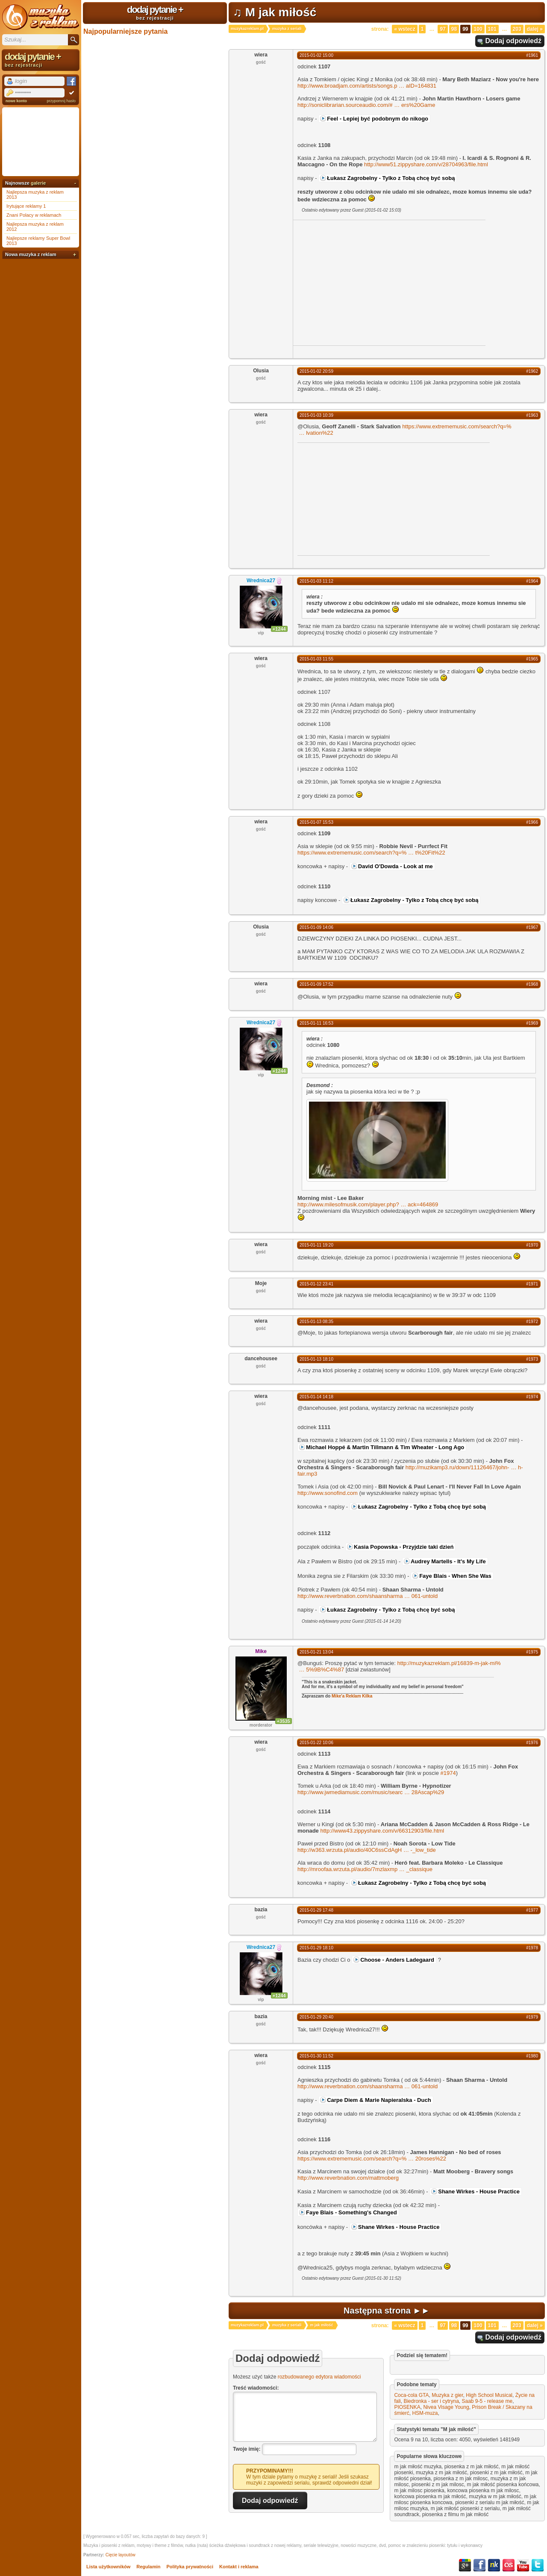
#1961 (532, 55)
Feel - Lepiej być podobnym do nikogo (377, 118)
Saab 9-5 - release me (487, 2401)
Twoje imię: (246, 2449)
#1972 (532, 1321)
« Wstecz (404, 29)
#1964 (532, 581)
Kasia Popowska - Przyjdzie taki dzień (403, 1547)
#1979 (532, 2017)
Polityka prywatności (190, 2566)
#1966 (532, 822)
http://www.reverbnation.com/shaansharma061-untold (367, 1596)
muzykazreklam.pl (247, 29)
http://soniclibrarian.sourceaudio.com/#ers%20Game (366, 105)
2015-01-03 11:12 (316, 581)
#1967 (532, 927)
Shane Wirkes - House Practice (479, 2191)
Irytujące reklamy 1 (26, 206)
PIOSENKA (407, 2407)
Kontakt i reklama (239, 2566)
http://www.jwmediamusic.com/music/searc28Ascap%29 (370, 1792)
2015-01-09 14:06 (316, 927)
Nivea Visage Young (446, 2407)
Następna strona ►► (387, 2310)
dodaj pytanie (155, 12)
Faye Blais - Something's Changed (351, 2212)
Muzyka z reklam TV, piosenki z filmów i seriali (40, 17)
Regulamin (148, 2566)
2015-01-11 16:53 (316, 1023)
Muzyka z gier (447, 2395)
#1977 (532, 1910)
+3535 (283, 1721)
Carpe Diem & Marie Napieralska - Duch (379, 2100)
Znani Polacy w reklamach (33, 215)
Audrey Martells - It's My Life (448, 1561)
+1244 (279, 628)
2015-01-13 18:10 (316, 1359)
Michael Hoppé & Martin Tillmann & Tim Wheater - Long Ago (385, 1447)
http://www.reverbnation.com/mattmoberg (348, 2178)
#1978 (532, 1947)
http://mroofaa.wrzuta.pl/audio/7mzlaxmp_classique (364, 1869)
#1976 (532, 1742)
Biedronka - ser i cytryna (431, 2401)
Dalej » (535, 29)
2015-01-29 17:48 (316, 1910)
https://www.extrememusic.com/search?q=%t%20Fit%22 (371, 852)
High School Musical (489, 2395)
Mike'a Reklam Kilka (352, 1696)
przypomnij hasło (61, 101)
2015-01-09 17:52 (316, 984)
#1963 (532, 415)
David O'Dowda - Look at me (395, 866)
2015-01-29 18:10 (316, 1947)
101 (492, 29)
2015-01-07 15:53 (316, 822)
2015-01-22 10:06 (316, 1742)
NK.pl (494, 2565)
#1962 (532, 371)
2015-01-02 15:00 (316, 55)
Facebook (479, 2565)
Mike (261, 1651)
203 (517, 29)
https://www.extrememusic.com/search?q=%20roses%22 (371, 2158)
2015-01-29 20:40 (316, 2017)
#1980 (532, 2056)
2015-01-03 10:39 (316, 415)
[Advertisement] (365, 282)
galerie (38, 183)
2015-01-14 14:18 (316, 1396)
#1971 (532, 1284)
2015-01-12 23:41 (316, 1284)
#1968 (532, 984)
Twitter (537, 2565)
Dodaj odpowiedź (513, 40)
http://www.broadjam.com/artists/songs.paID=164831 (366, 86)
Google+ (465, 2565)
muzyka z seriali (287, 29)
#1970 (532, 1245)
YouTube (523, 2565)
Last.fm (508, 2565)
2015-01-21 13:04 (316, 1652)
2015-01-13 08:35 (316, 1321)
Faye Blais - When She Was (455, 1576)
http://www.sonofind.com (327, 1493)
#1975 (532, 1652)
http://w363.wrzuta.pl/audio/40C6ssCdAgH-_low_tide (366, 1850)
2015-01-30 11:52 (316, 2056)
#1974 (532, 1396)
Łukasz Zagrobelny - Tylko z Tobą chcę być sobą (391, 178)
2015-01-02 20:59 (316, 371)
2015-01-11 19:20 (316, 1245)
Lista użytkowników (108, 2566)
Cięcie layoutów (120, 2554)
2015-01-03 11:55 (316, 659)
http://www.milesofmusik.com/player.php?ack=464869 (367, 1204)
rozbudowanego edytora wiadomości (319, 2377)
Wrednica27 (261, 581)
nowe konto (16, 101)
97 (442, 29)
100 (478, 29)
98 (454, 29)
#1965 (532, 659)
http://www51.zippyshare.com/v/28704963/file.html (426, 164)
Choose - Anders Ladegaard (397, 1960)
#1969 (532, 1023)
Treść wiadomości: (256, 2388)
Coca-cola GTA (411, 2395)
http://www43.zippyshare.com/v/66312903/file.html (382, 1830)
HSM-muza (425, 2413)
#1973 (532, 1359)
